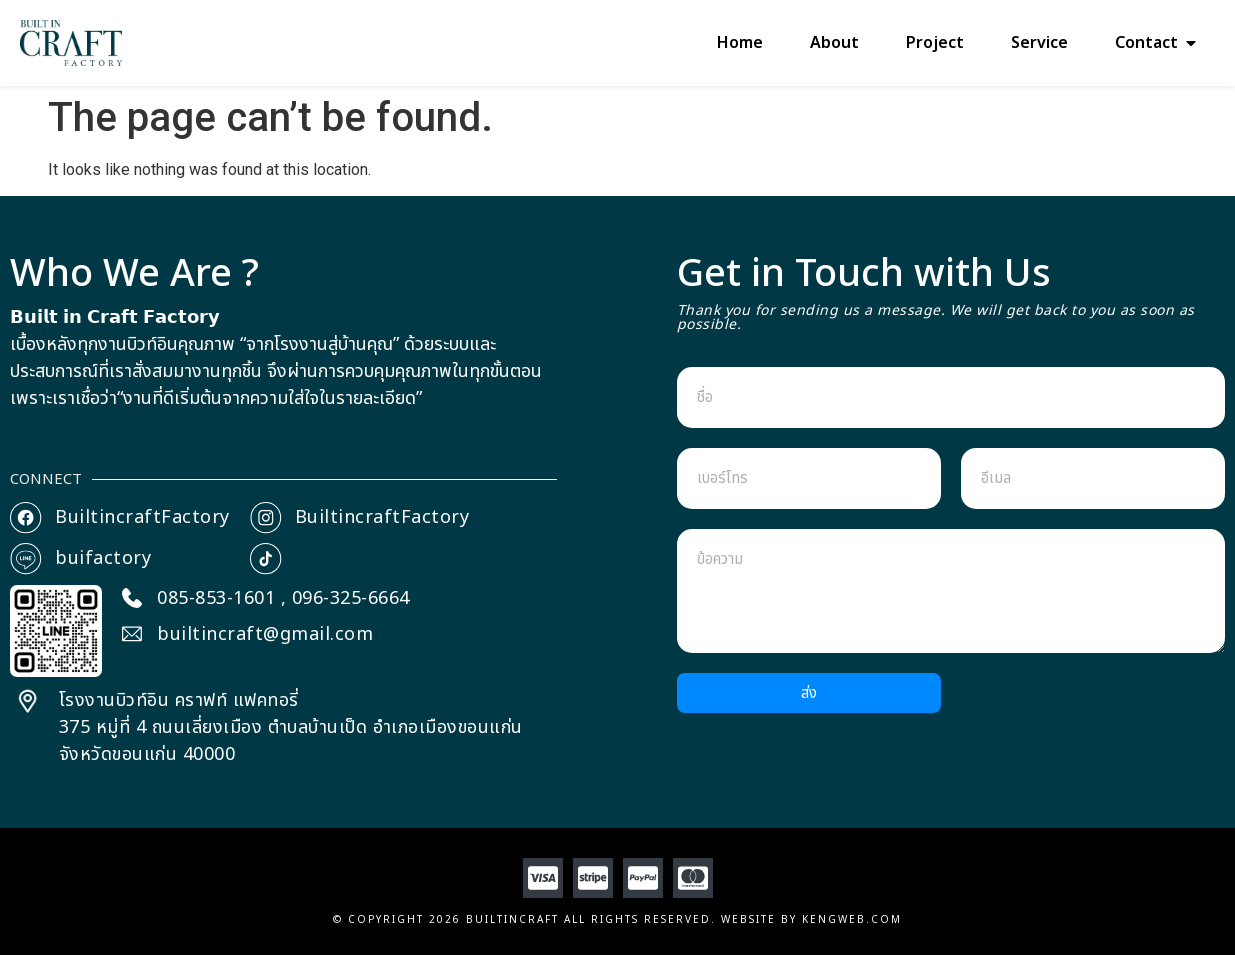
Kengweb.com (852, 920)
